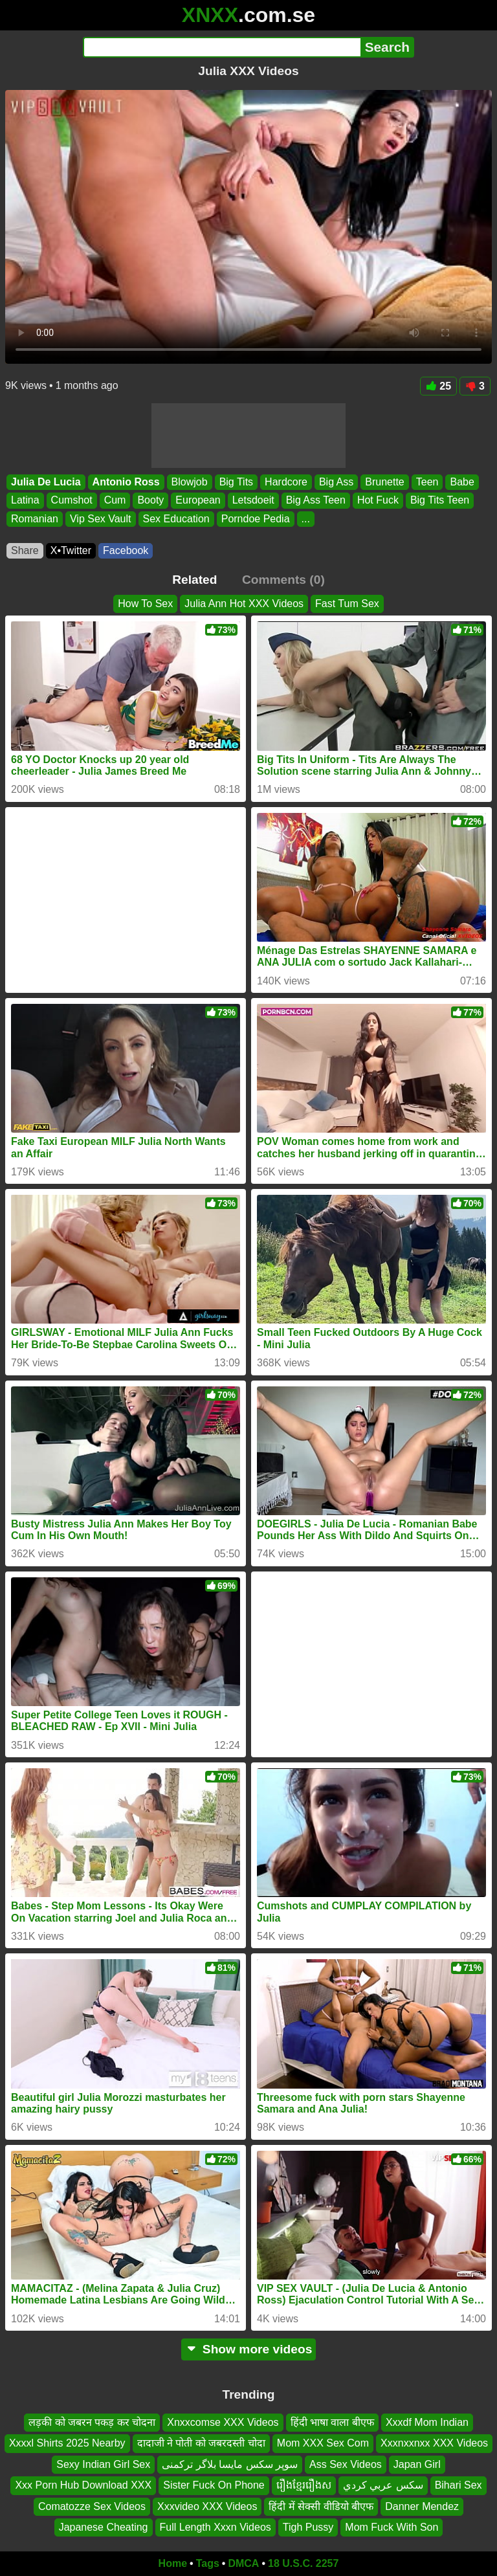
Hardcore (286, 481)
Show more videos (249, 2349)
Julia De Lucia (46, 481)
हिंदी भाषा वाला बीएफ (332, 2422)
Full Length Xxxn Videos (215, 2527)
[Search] (221, 47)
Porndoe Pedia (255, 518)
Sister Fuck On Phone (214, 2485)
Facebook (125, 550)
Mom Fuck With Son (391, 2527)
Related (194, 579)
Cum (115, 500)
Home (173, 2563)
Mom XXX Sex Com (323, 2442)
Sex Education (176, 518)
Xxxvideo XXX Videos (207, 2506)
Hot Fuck (378, 500)
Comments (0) (283, 579)
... (306, 518)
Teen (427, 481)
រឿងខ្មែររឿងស (303, 2485)
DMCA (243, 2563)
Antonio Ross (126, 481)
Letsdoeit (253, 500)
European (197, 500)
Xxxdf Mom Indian (427, 2422)
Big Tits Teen (439, 500)
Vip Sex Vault (100, 518)
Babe (462, 481)
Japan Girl (417, 2464)
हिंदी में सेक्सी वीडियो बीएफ (321, 2506)
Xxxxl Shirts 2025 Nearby (67, 2442)
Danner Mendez (422, 2506)
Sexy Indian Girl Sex (103, 2464)
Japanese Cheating (103, 2527)
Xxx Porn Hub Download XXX (83, 2485)
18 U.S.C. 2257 (303, 2563)
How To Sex (145, 603)
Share (25, 550)
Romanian (34, 518)
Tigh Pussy (308, 2527)
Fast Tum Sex (347, 603)
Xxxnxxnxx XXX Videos (434, 2442)
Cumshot (72, 500)
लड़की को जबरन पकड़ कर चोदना (91, 2422)
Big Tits (236, 481)
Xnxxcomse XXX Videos (222, 2422)
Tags (207, 2563)
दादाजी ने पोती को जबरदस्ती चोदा (201, 2442)
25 (438, 386)
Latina (25, 500)
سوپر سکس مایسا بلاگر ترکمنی (230, 2464)
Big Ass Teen (316, 500)
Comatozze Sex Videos (92, 2506)
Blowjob (189, 481)
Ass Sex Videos (345, 2464)
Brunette (384, 481)
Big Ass (336, 481)
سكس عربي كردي (383, 2485)
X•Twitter (70, 550)
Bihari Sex (458, 2485)
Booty (150, 500)
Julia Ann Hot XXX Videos (244, 603)
